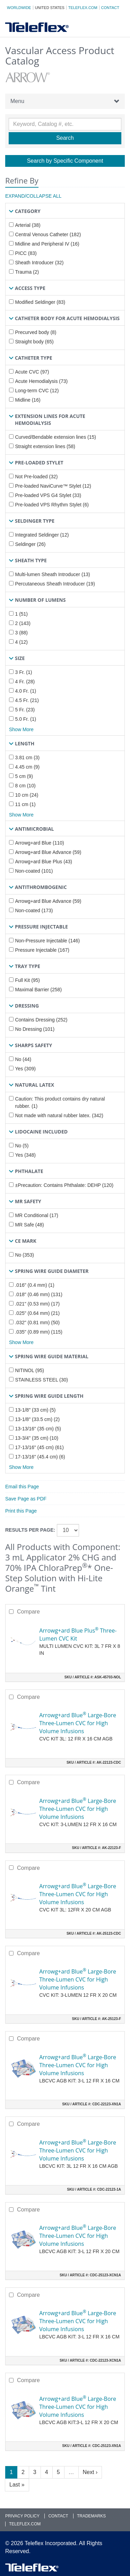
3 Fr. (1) (23, 672)
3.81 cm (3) (27, 757)
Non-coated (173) (34, 910)
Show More (21, 729)
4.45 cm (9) (27, 767)
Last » (17, 2485)
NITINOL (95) (29, 1370)
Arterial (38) (27, 225)
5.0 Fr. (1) (25, 719)
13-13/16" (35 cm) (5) (38, 1428)
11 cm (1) (25, 804)
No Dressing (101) (34, 1029)
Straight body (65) (34, 341)
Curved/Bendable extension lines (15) (55, 437)
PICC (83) (25, 253)
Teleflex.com (82, 8)
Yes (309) (25, 1068)
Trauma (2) (27, 272)
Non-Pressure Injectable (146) (47, 940)
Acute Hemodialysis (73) (41, 381)
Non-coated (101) (34, 871)
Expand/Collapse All (33, 196)
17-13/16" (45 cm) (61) (39, 1447)
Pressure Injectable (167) (42, 950)
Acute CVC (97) (32, 372)
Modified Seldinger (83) (40, 302)
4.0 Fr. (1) (25, 691)
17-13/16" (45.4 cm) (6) (40, 1457)
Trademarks (91, 2516)
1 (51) (21, 614)
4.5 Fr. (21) (26, 700)
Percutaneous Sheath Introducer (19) (55, 584)
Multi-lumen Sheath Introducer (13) (52, 574)
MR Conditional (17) (36, 1215)
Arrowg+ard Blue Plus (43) (43, 861)
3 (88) (21, 632)
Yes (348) (25, 1155)
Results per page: (30, 1530)
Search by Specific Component (65, 161)
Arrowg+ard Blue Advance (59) (48, 852)
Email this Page (22, 1486)
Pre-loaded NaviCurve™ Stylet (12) (53, 486)
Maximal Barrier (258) (38, 989)
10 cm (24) (26, 795)
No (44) (23, 1059)
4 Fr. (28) (25, 681)
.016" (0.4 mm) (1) (34, 1285)
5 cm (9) (24, 776)
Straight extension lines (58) (45, 446)
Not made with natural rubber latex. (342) (59, 1115)
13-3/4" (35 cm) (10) (36, 1438)
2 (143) (22, 623)
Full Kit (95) (27, 980)
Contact (110, 8)
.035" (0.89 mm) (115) (38, 1332)
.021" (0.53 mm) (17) (37, 1304)
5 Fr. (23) (25, 709)
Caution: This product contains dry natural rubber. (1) (60, 1102)
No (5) (21, 1145)
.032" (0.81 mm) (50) (37, 1322)
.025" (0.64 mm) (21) (37, 1313)
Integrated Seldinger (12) (42, 535)
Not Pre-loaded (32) (36, 476)
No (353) (24, 1255)
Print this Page (21, 1511)
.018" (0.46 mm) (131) (38, 1294)
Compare (28, 1612)
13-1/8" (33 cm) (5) (35, 1410)
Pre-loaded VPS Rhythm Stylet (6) (51, 504)
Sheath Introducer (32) (39, 262)
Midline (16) (27, 400)
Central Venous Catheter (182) (48, 234)
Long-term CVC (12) (37, 390)
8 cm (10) (25, 785)
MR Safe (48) (29, 1224)
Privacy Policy (22, 2516)
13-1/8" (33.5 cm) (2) (37, 1419)
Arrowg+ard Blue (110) (39, 843)
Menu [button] (65, 101)
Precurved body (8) (35, 332)
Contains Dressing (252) (41, 1019)
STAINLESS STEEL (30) (41, 1380)
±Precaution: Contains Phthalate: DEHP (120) (64, 1185)
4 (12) (21, 642)
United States (49, 8)
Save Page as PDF (25, 1498)
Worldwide (19, 8)
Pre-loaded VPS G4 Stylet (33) (48, 495)
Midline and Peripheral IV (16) (47, 244)
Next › (90, 2472)
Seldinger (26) (30, 544)
